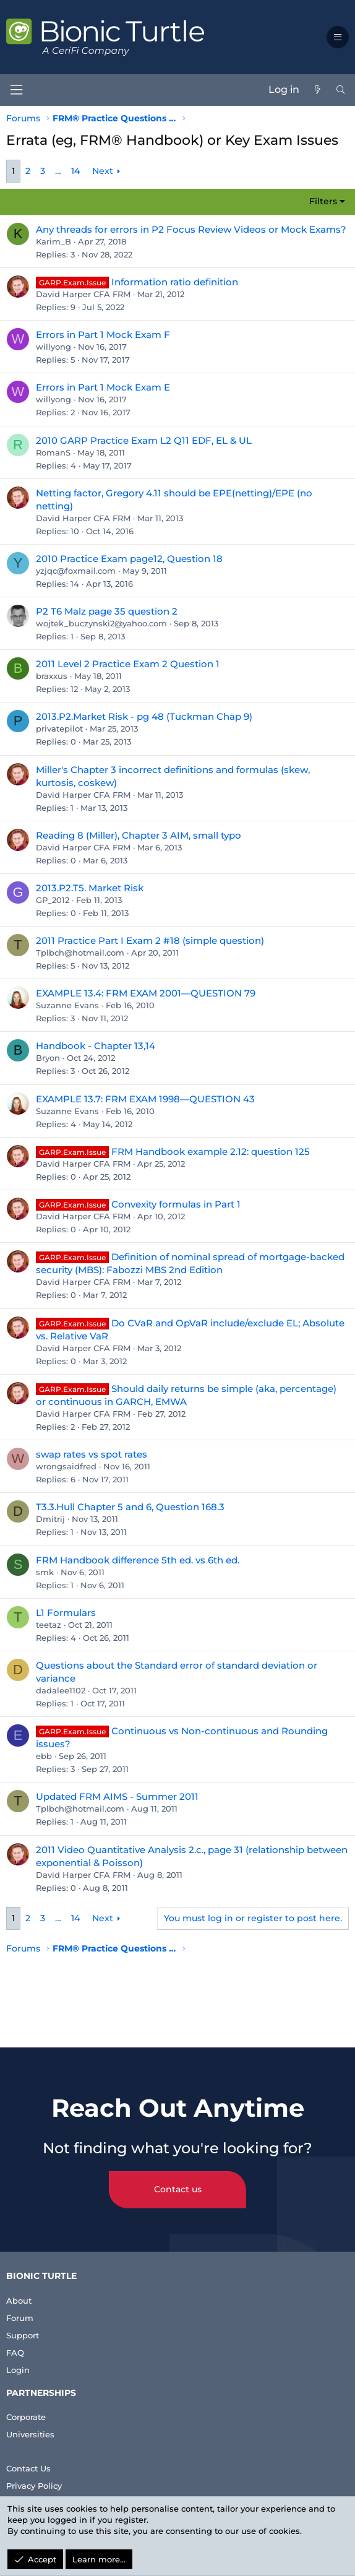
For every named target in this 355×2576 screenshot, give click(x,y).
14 (75, 170)
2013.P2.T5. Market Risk (89, 888)
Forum (19, 2318)
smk (45, 1572)
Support (22, 2335)
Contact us (178, 2189)
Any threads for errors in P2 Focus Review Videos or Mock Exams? (191, 229)
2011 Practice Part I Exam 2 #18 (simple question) (150, 940)
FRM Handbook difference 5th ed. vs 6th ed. (137, 1560)
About (19, 2301)
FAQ (15, 2353)
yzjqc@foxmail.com (76, 571)
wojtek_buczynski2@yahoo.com (101, 623)
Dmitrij (50, 1519)
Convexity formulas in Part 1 (176, 1204)
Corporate (26, 2417)
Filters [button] (323, 201)
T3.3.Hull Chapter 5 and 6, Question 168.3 (130, 1507)
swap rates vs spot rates (91, 1454)
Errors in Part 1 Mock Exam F (103, 334)
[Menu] (16, 90)
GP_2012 (52, 900)
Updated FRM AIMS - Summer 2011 (117, 1796)
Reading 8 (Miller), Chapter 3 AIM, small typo (138, 835)
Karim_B (53, 241)
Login (18, 2370)
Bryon (48, 1058)
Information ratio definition (174, 282)
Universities (30, 2434)
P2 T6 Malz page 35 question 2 (107, 611)
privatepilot (59, 728)
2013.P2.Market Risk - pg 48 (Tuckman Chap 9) (144, 716)
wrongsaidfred (66, 1466)
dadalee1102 (60, 1690)
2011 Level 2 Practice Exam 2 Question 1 (128, 664)
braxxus (51, 676)
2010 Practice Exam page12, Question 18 (129, 558)
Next (102, 170)
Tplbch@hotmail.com (80, 952)
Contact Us (28, 2468)
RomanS (53, 452)
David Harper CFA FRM (83, 294)
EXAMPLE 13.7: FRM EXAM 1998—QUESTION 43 (145, 1099)
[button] (338, 37)
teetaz (48, 1625)
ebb (44, 1756)
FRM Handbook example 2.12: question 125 (210, 1151)
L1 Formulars (66, 1613)
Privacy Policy (34, 2486)
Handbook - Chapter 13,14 (95, 1046)
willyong (53, 347)
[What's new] (317, 90)
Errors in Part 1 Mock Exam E (103, 387)
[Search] (341, 90)
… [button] (58, 170)
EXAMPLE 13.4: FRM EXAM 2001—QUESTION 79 (145, 993)
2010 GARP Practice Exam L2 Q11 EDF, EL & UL (144, 440)
